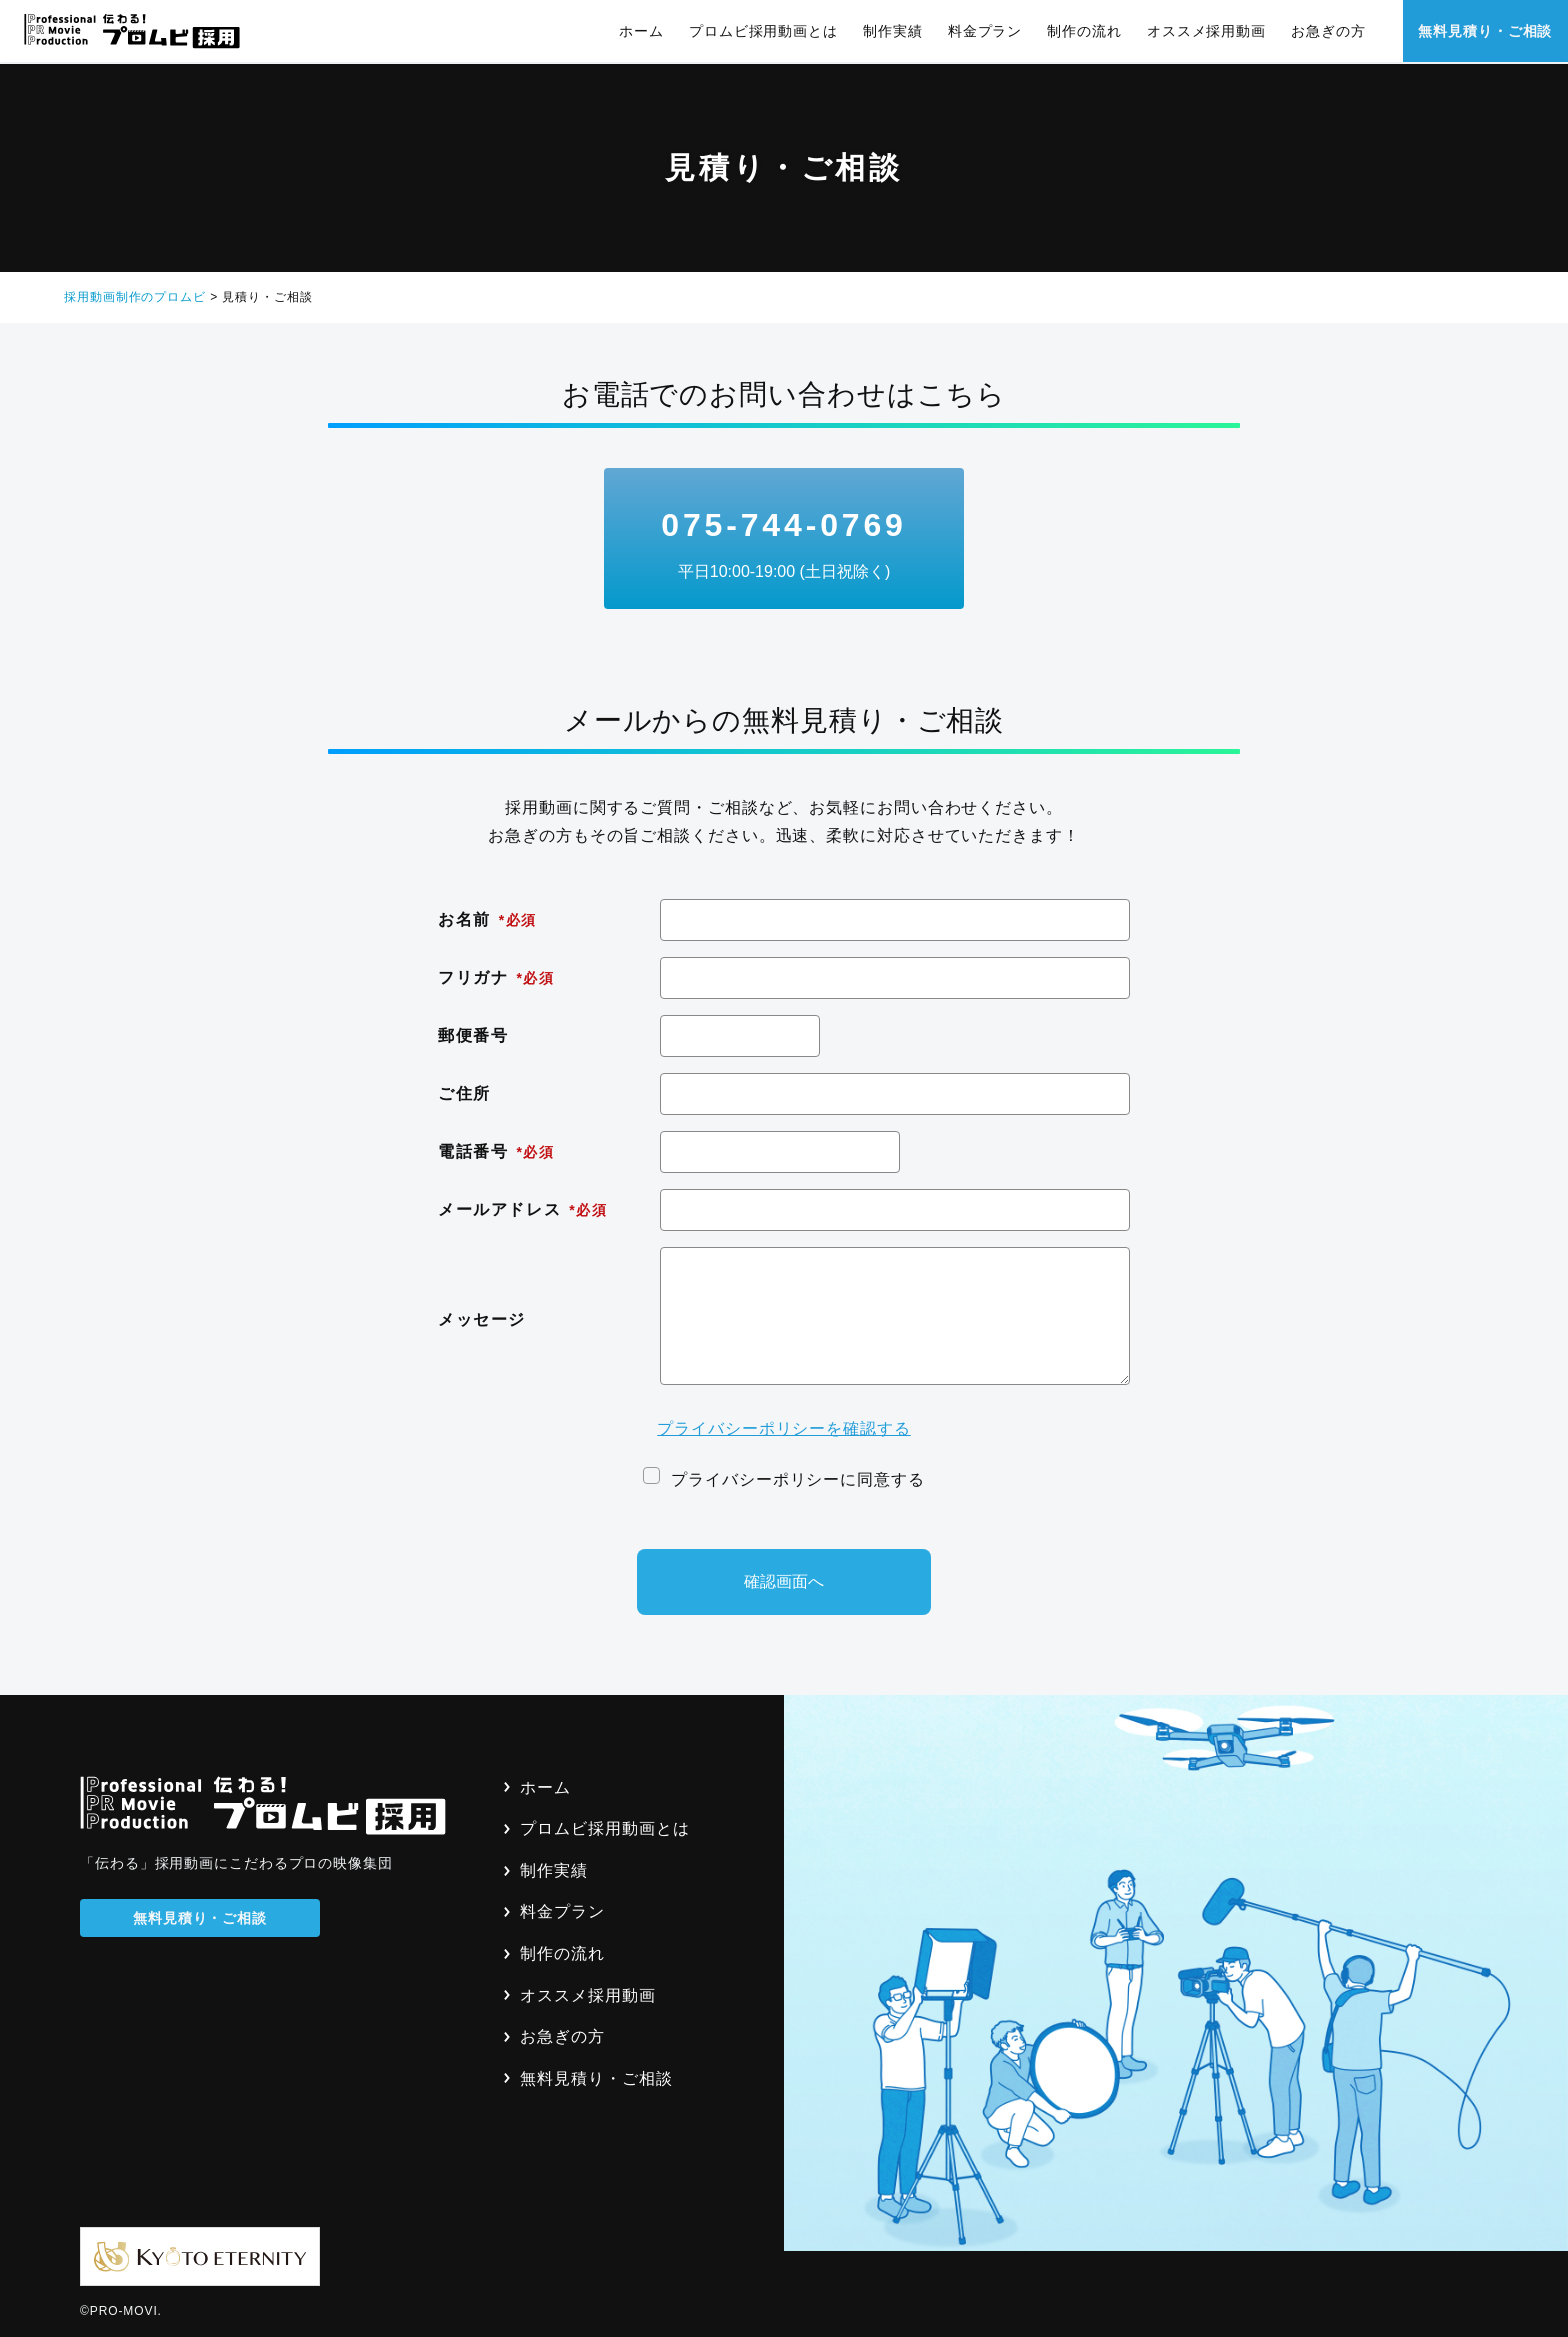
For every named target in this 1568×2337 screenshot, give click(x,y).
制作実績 (892, 31)
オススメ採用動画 (1205, 31)
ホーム (641, 31)
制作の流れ (1084, 31)
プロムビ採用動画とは (762, 31)
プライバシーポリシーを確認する (784, 1428)
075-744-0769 (784, 546)
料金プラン (984, 31)
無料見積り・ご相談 (1485, 31)
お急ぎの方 (1327, 31)
